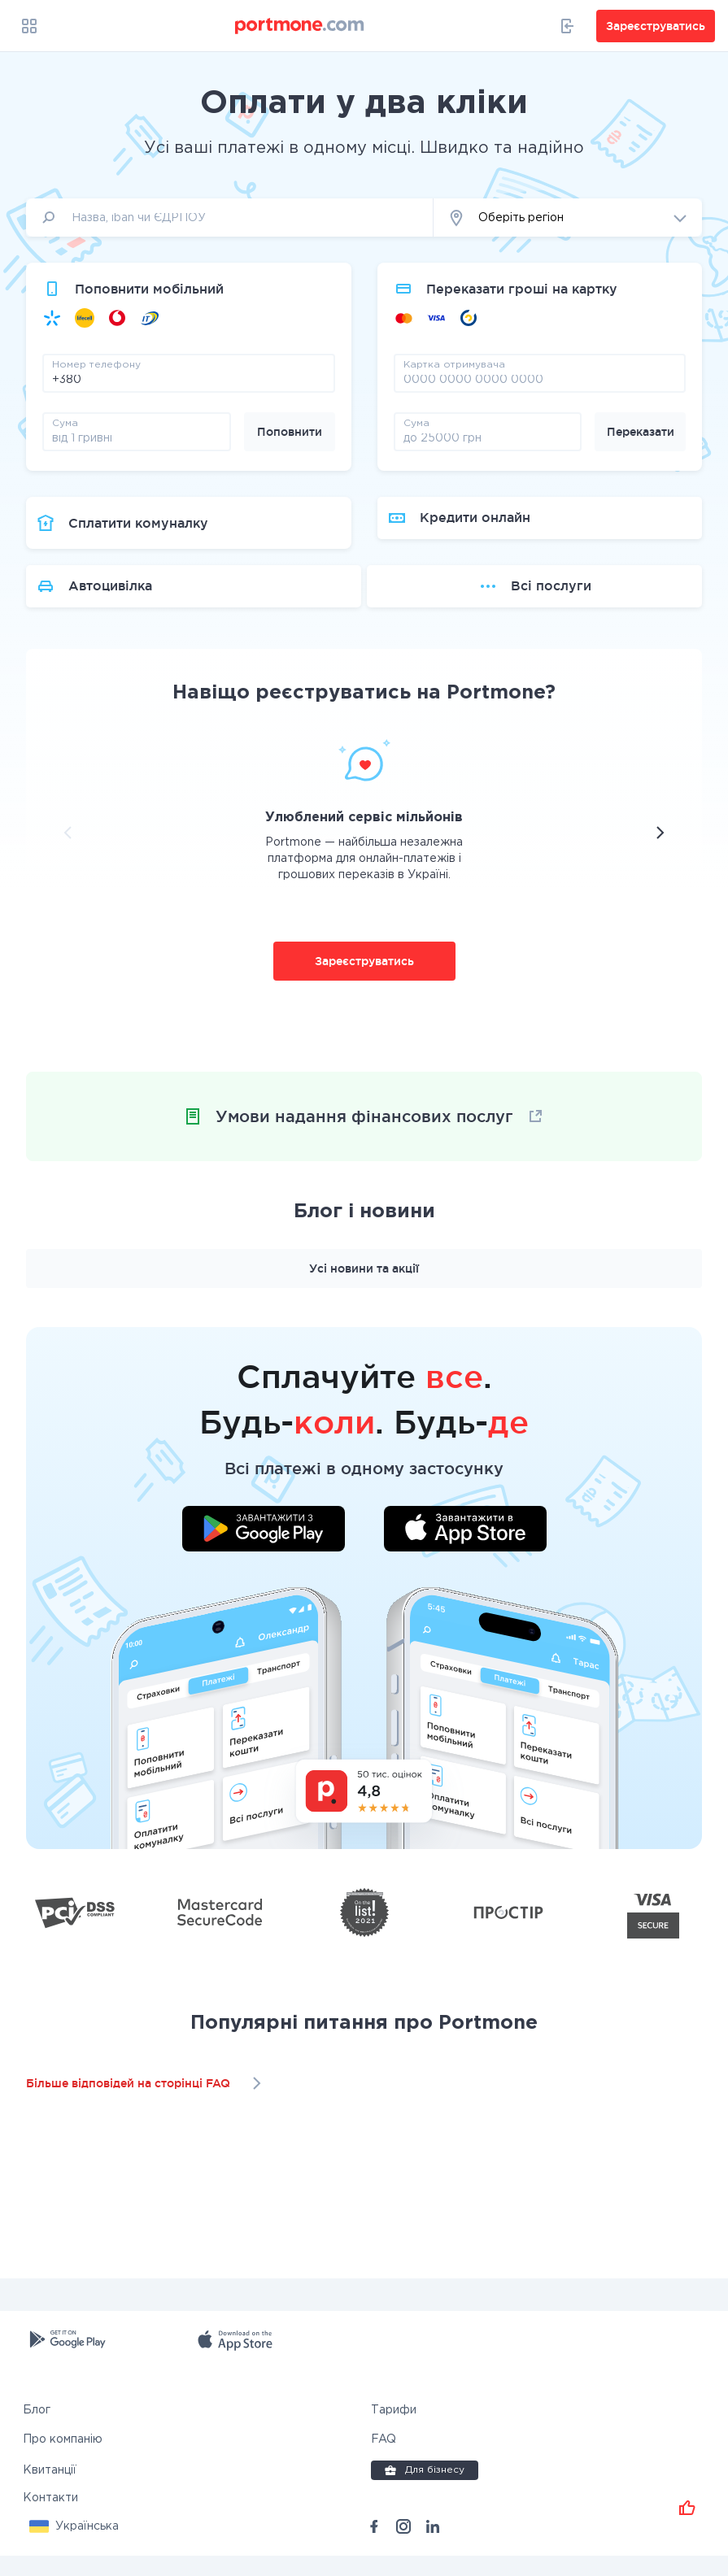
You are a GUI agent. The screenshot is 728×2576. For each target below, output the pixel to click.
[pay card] (540, 379)
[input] (230, 217)
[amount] (136, 437)
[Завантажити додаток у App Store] (465, 1551)
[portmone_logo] (300, 26)
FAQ (383, 2460)
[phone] (188, 379)
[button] (568, 217)
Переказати (640, 431)
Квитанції (49, 2491)
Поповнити (289, 431)
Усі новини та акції (364, 1288)
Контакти (50, 2518)
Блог (36, 2430)
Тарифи (393, 2430)
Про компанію (62, 2460)
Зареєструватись (364, 981)
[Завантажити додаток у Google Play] (263, 1551)
